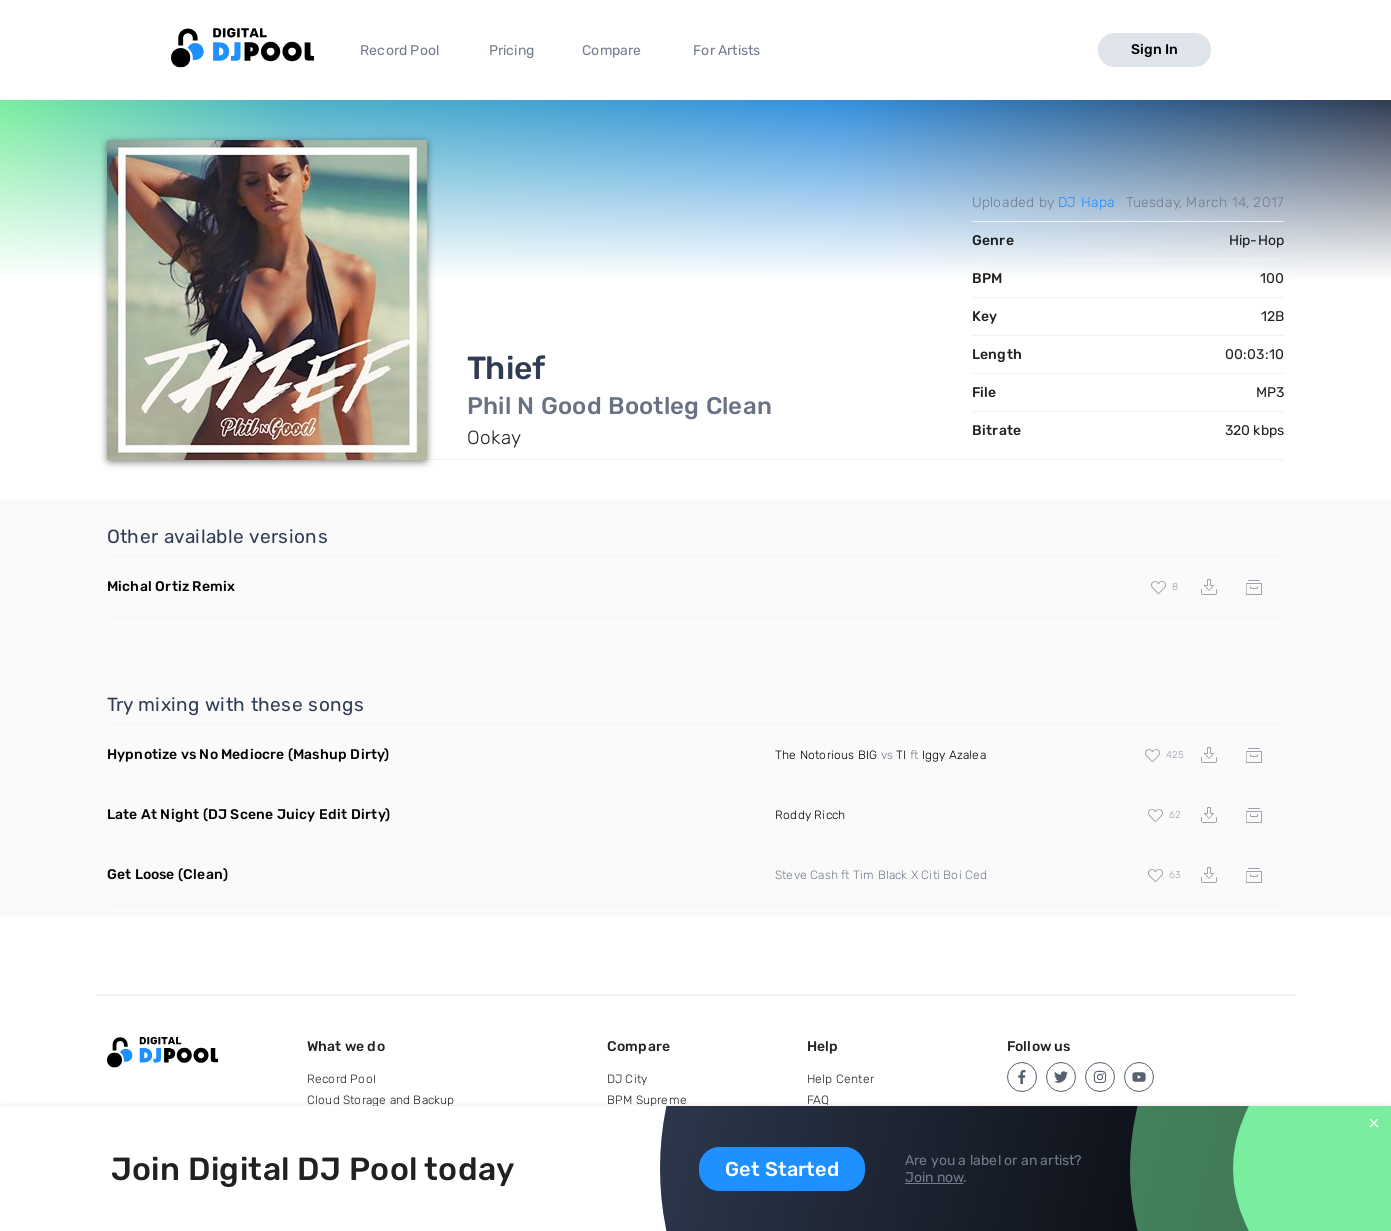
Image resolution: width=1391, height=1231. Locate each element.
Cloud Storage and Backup (381, 1100)
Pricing (511, 50)
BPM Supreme (647, 1100)
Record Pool (399, 50)
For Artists (726, 50)
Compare (611, 50)
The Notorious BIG (826, 755)
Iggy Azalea (954, 755)
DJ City (627, 1079)
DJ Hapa (1086, 202)
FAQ (818, 1100)
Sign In (1154, 49)
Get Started (782, 1169)
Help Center (840, 1079)
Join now (934, 1177)
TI (901, 755)
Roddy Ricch (810, 815)
